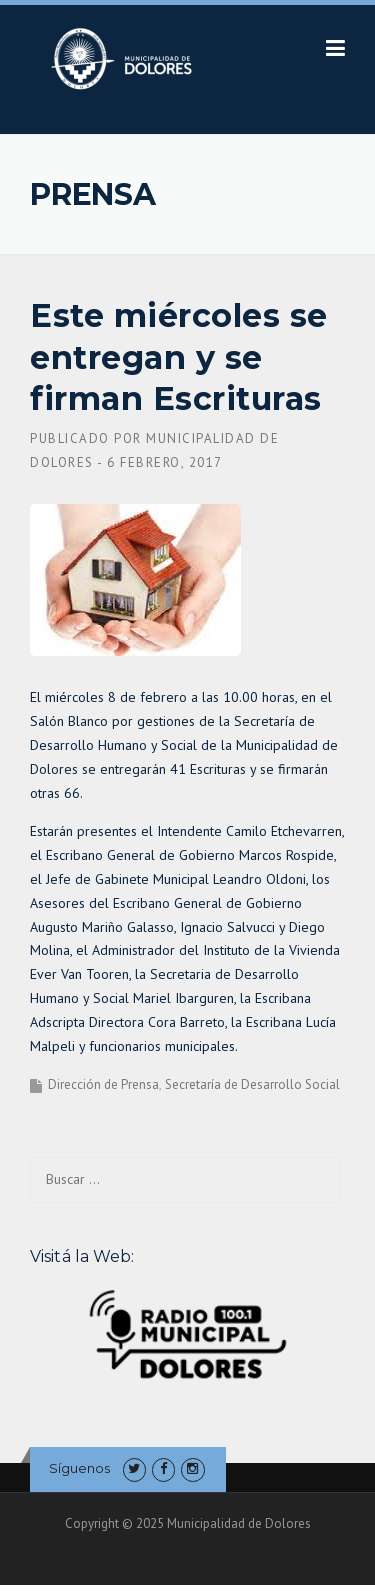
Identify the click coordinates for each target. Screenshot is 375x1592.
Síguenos (79, 1468)
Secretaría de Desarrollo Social (252, 1084)
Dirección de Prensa (103, 1084)
